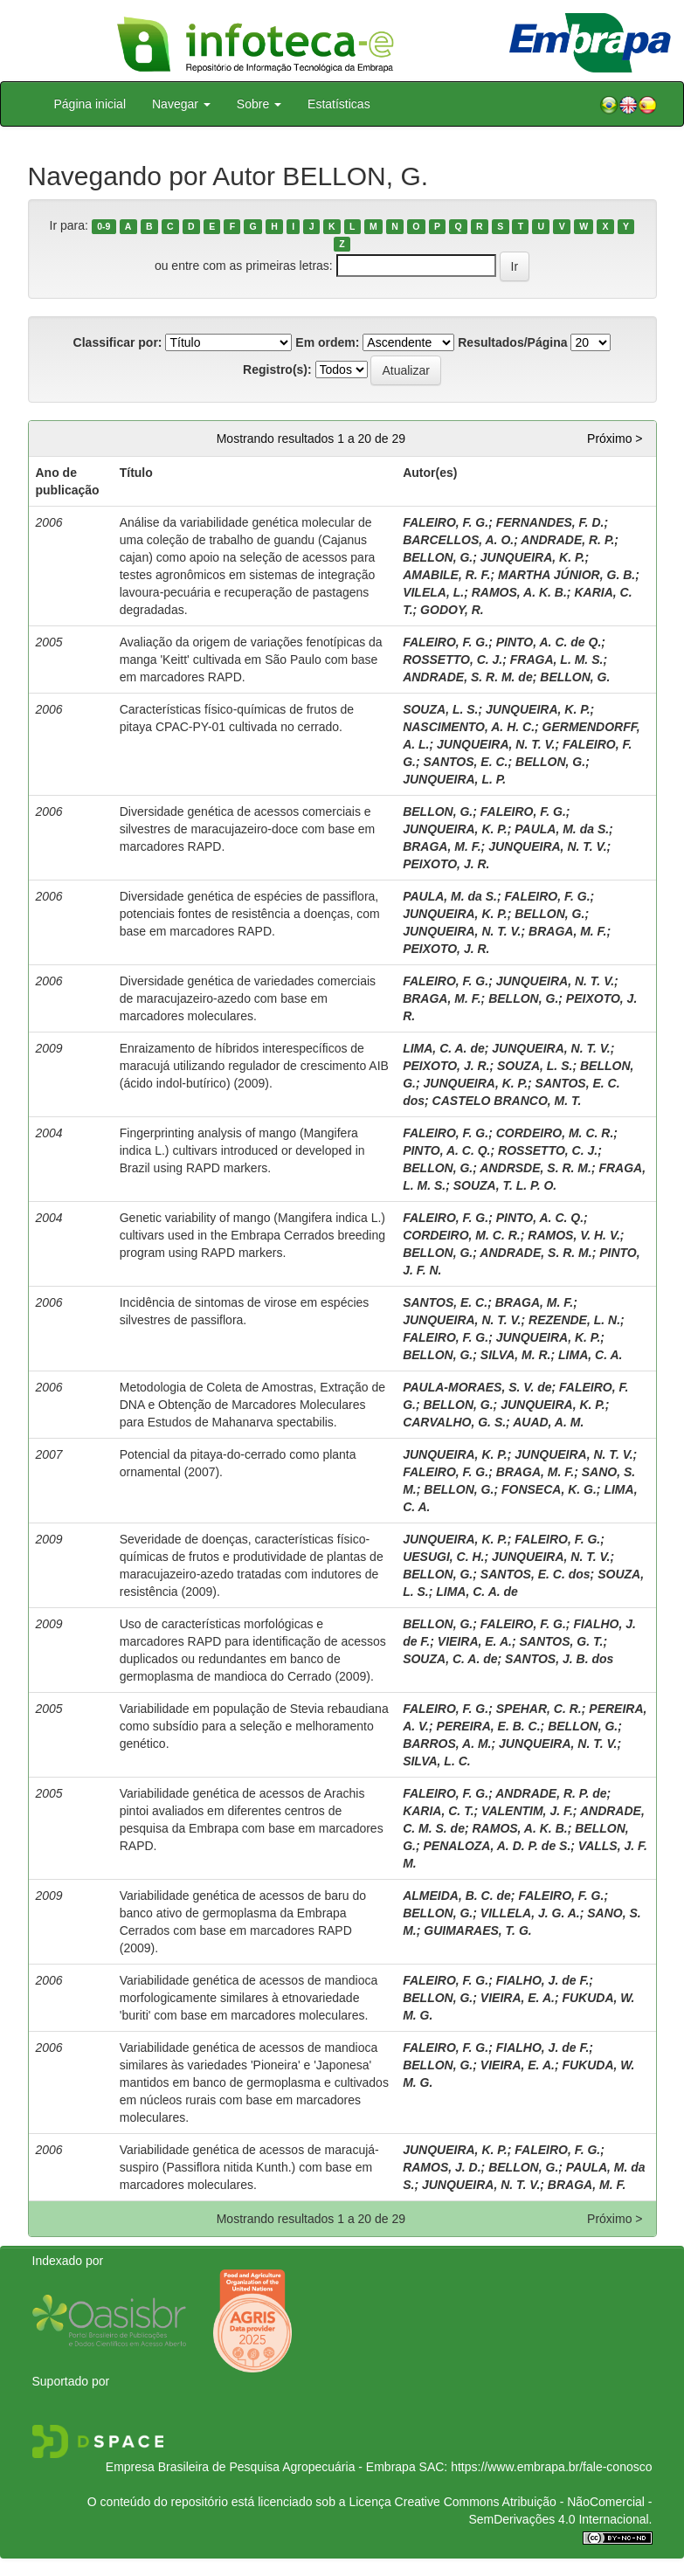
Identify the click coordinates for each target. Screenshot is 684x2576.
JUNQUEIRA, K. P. (532, 557)
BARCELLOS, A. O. (458, 540)
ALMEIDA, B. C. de (457, 1896)
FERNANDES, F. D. (550, 522)
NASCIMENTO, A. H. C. (469, 727)
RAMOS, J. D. (441, 2167)
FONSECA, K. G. (549, 1489)
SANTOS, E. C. (465, 762)
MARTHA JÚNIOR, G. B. (566, 575)
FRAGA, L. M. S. (557, 659)
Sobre (259, 104)
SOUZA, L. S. (440, 709)
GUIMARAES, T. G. (477, 1930)
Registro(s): (277, 369)
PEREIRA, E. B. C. (489, 1726)
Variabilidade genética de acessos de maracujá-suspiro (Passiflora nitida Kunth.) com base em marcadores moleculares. (249, 2167)
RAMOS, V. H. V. (574, 1235)
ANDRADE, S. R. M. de (468, 677)
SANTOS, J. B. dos (559, 1659)
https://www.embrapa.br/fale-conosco (551, 2467)
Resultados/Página (512, 342)
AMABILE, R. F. (446, 575)
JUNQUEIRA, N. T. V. (496, 744)
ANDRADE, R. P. (567, 540)
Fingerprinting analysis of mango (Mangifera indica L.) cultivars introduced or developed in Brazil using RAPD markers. (242, 1150)
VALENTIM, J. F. (527, 1811)
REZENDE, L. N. (574, 1320)
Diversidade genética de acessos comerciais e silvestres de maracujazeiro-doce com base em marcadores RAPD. (248, 829)
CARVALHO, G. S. (454, 1422)
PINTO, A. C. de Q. (549, 642)
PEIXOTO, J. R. (446, 864)
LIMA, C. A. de (444, 1048)
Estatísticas (338, 104)
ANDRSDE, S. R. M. (535, 1168)
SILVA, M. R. (515, 1355)
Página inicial (90, 104)
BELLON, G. (438, 557)
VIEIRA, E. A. (475, 1641)
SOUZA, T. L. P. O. (505, 1185)
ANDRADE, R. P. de (550, 1793)
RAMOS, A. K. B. (519, 592)
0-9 (103, 226)
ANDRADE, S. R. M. (535, 1253)
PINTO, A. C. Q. (446, 1150)
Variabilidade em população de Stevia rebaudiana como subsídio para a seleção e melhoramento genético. (254, 1726)
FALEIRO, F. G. (445, 522)
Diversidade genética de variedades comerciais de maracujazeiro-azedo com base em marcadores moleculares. (248, 998)
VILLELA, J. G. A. (530, 1913)
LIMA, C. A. (590, 1355)
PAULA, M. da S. (562, 829)
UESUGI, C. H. (443, 1557)
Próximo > (614, 438)
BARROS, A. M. (447, 1744)
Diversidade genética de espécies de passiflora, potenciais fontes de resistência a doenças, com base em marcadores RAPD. (250, 913)
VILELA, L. (433, 592)
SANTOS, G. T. (561, 1641)
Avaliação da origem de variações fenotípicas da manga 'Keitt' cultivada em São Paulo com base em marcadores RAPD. (251, 659)
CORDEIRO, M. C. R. (555, 1133)
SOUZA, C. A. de (450, 1659)
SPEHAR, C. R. (539, 1709)
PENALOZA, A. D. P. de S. (496, 1846)
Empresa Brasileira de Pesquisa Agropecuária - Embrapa (261, 2467)
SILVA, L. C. (437, 1761)
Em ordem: (327, 342)
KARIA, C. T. (438, 1811)
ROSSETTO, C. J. (452, 659)
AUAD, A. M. (548, 1422)
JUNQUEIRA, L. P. (454, 779)
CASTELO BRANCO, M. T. (507, 1101)
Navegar (181, 104)
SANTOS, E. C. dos (535, 1574)
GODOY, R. (452, 610)
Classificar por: (117, 342)
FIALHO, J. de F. (543, 1980)
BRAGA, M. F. (441, 846)
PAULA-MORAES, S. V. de (477, 1387)
